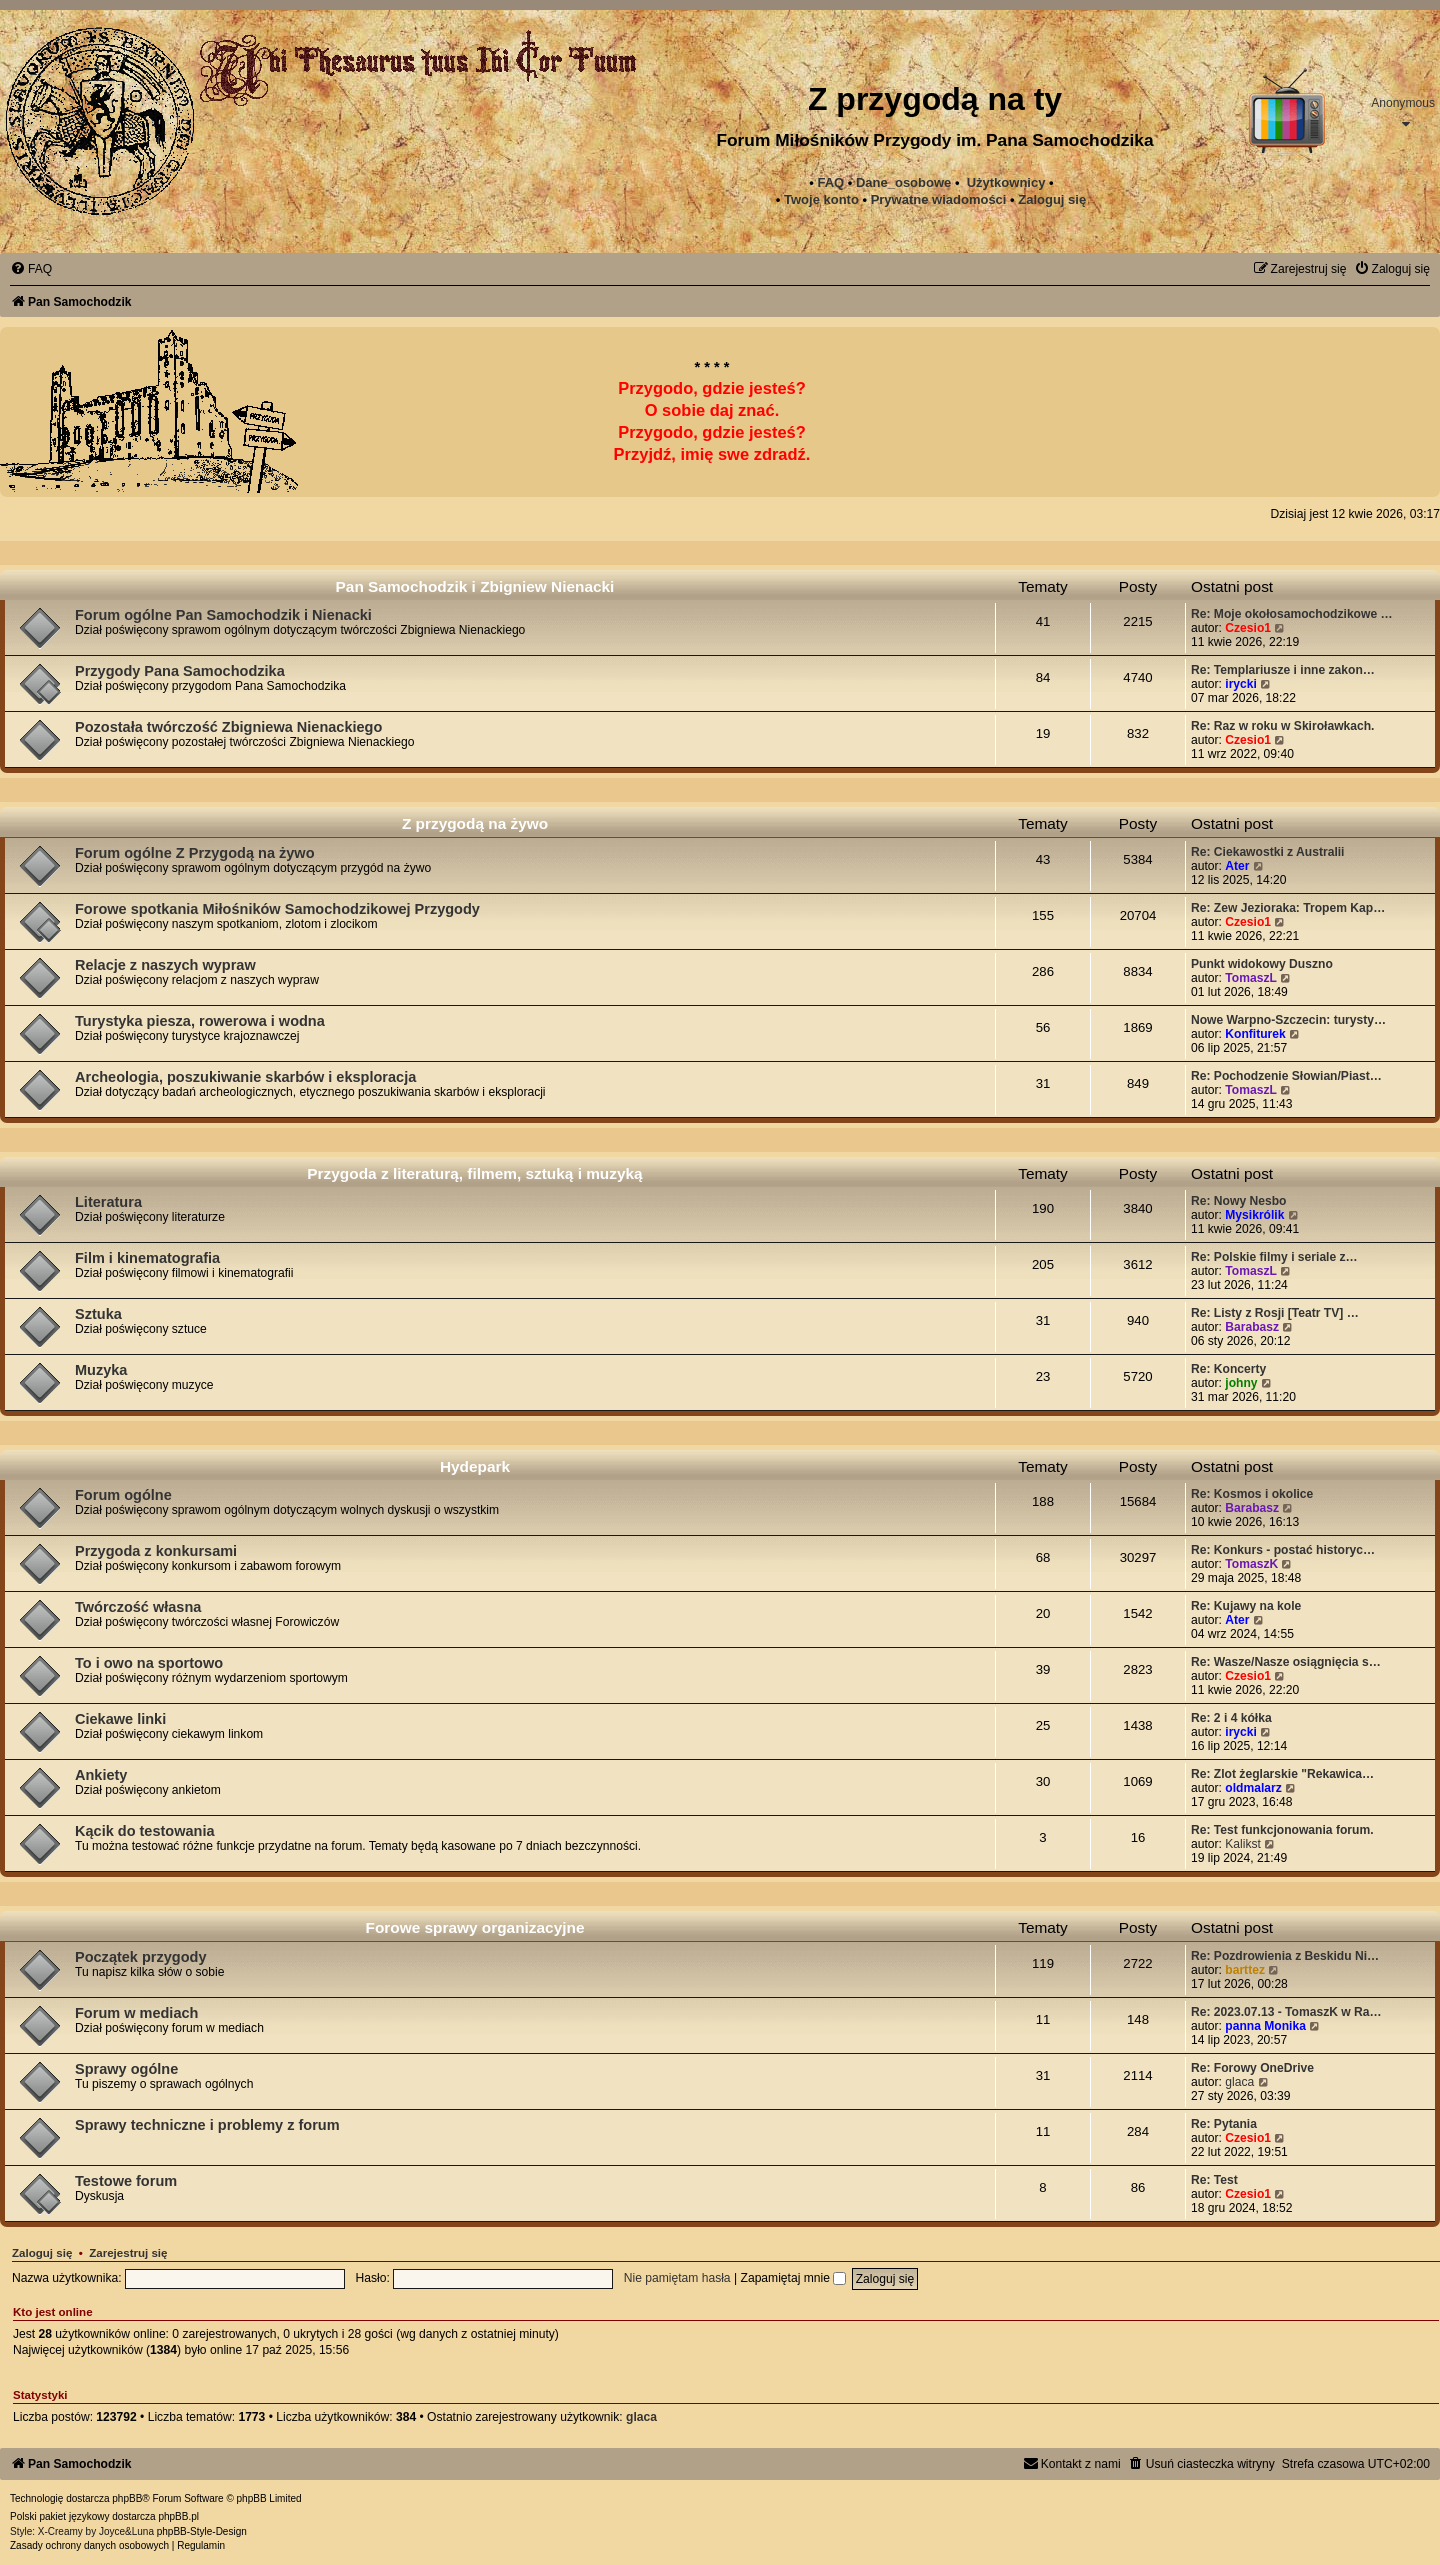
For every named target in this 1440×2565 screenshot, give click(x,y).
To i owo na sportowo (149, 1663)
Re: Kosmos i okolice (1252, 1494)
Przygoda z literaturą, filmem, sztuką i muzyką (474, 1173)
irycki (1241, 684)
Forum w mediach (136, 2013)
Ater (1237, 866)
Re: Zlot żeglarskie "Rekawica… (1282, 1774)
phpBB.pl (178, 2516)
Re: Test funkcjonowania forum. (1282, 1830)
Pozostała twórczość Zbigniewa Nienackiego (228, 727)
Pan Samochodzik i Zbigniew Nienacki (475, 586)
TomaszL (1251, 978)
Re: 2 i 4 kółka (1231, 1718)
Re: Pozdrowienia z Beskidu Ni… (1285, 1956)
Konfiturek (1255, 1034)
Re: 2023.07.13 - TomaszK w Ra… (1286, 2012)
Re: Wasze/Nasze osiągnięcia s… (1286, 1662)
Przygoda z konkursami (156, 1551)
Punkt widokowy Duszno (1262, 964)
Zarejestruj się (128, 2253)
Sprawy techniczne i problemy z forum (207, 2125)
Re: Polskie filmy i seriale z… (1274, 1257)
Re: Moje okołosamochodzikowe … (1292, 614)
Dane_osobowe (903, 182)
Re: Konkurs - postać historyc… (1283, 1550)
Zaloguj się (1052, 199)
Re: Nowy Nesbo (1238, 1201)
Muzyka (101, 1370)
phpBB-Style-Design (202, 2531)
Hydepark (475, 1466)
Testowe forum (126, 2181)
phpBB (127, 2498)
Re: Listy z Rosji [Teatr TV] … (1275, 1313)
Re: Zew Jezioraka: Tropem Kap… (1288, 908)
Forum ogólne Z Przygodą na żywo (195, 853)
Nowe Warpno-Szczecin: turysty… (1288, 1020)
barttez (1245, 1970)
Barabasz (1252, 1327)
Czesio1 (1248, 628)
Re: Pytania (1224, 2124)
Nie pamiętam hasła (677, 2278)
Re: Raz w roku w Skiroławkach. (1282, 726)
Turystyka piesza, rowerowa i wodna (200, 1021)
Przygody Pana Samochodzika (180, 671)
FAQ (830, 182)
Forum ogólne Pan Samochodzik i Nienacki (223, 615)
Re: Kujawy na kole (1246, 1606)
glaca (1239, 2082)
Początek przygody (140, 1957)
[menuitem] (939, 200)
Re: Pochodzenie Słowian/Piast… (1286, 1076)
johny (1241, 1383)
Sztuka (98, 1314)
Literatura (108, 1202)
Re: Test (1214, 2180)
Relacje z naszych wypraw (165, 965)
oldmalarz (1253, 1788)
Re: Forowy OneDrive (1252, 2068)
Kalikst (1243, 1844)
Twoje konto (821, 199)
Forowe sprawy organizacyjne (475, 1927)
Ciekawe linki (120, 1719)
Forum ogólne (123, 1495)
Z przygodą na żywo (475, 823)
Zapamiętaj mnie (794, 2278)
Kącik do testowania (145, 1831)
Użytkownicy (1006, 182)
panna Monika (1265, 2026)
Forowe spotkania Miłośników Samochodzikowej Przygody (277, 909)
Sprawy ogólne (126, 2069)
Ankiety (101, 1775)
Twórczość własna (138, 1607)
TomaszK (1251, 1564)
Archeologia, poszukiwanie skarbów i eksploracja (245, 1077)
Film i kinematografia (147, 1258)
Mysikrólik (1254, 1215)
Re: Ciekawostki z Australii (1267, 852)
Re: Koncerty (1228, 1369)
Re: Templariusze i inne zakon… (1283, 670)
